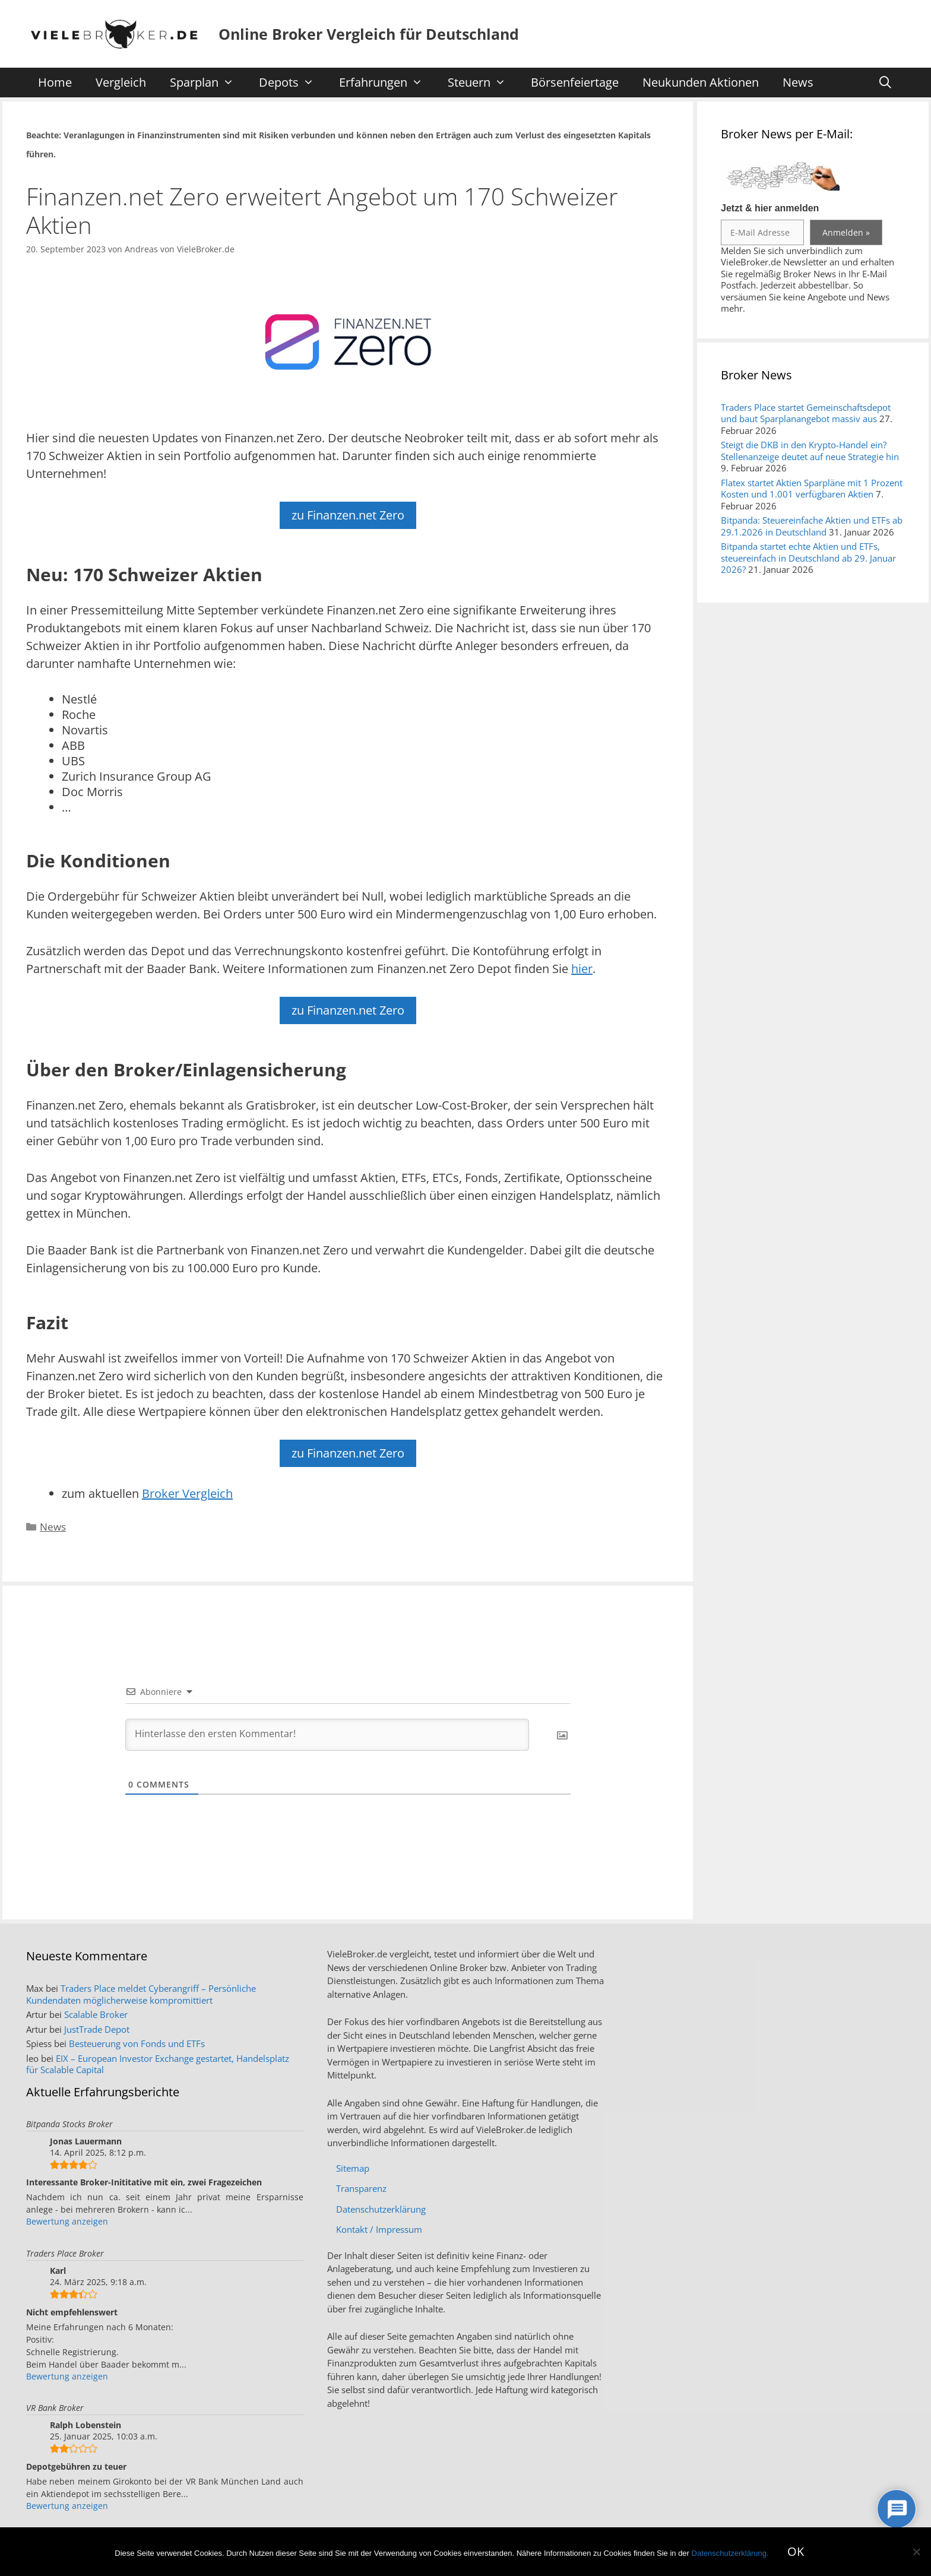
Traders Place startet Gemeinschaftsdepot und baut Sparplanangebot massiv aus (806, 413)
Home (55, 82)
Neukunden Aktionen (700, 82)
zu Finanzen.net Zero (348, 515)
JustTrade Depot (96, 2029)
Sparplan (208, 82)
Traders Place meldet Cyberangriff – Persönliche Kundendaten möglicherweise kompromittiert (141, 1994)
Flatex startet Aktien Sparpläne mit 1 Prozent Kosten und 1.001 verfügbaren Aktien (811, 488)
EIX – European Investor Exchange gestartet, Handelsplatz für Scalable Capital (157, 2064)
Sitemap (352, 2168)
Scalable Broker (96, 2014)
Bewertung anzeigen (67, 2221)
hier (582, 969)
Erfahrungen (387, 82)
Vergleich (121, 82)
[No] (916, 2552)
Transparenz (361, 2188)
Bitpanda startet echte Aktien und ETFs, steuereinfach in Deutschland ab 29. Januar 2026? (808, 557)
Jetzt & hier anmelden (770, 208)
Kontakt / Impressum (379, 2229)
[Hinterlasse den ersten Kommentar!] (327, 1735)
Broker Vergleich (187, 1493)
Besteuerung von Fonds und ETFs (137, 2043)
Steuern (483, 82)
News (798, 82)
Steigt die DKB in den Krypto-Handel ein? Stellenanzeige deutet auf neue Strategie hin (810, 450)
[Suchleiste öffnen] (885, 82)
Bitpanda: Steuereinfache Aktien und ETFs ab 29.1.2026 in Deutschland (811, 526)
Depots (292, 82)
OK (795, 2551)
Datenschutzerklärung (381, 2209)
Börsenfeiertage (575, 82)
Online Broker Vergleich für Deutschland (368, 34)
